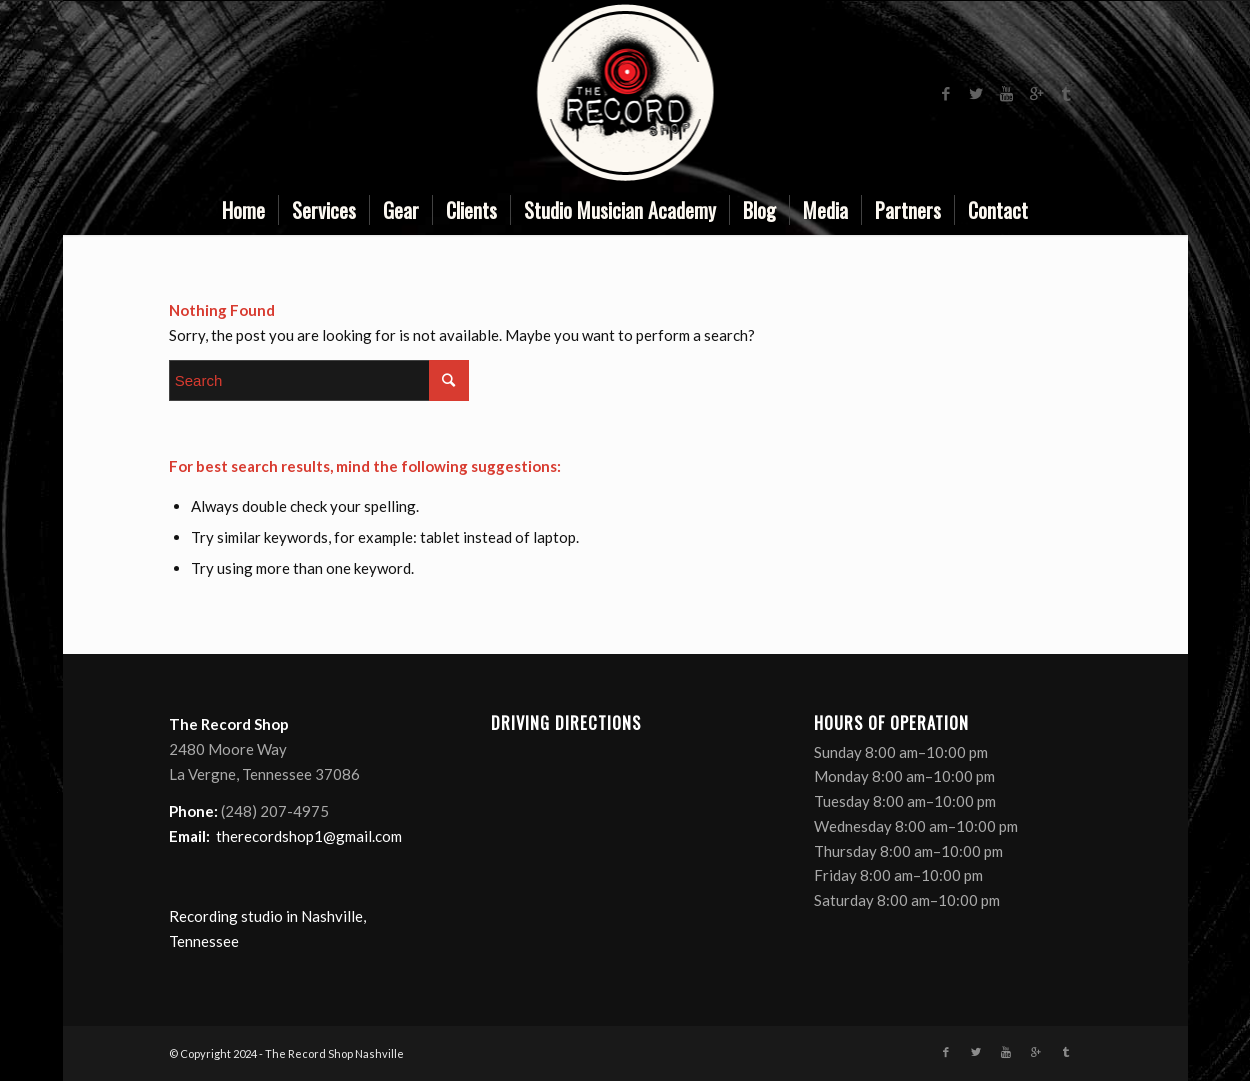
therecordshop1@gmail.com (309, 836)
